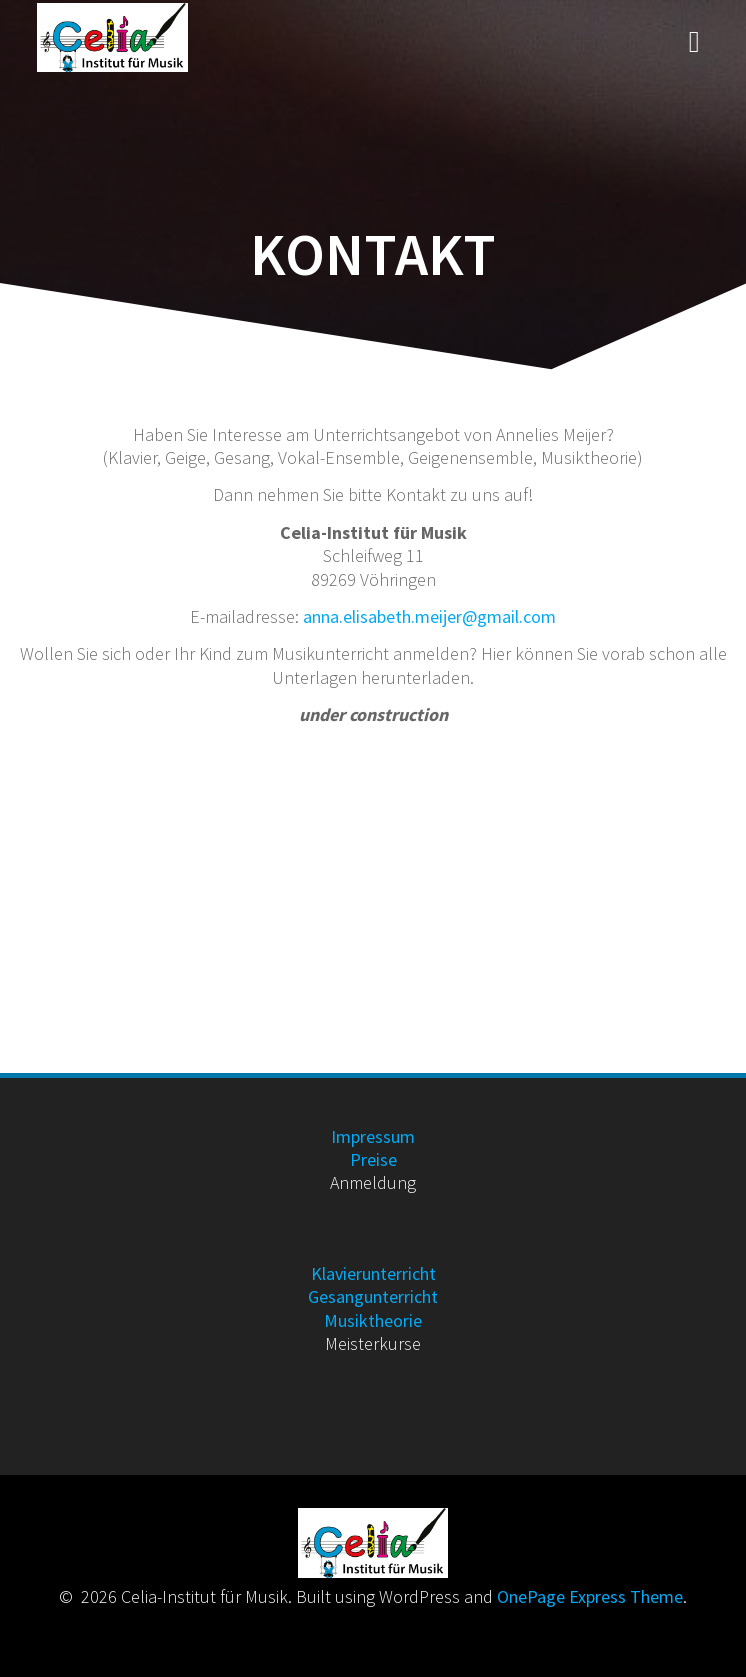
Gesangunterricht (373, 1296)
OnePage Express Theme (590, 1596)
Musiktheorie (373, 1320)
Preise (373, 1159)
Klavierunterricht (373, 1273)
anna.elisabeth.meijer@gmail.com (429, 616)
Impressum (373, 1136)
